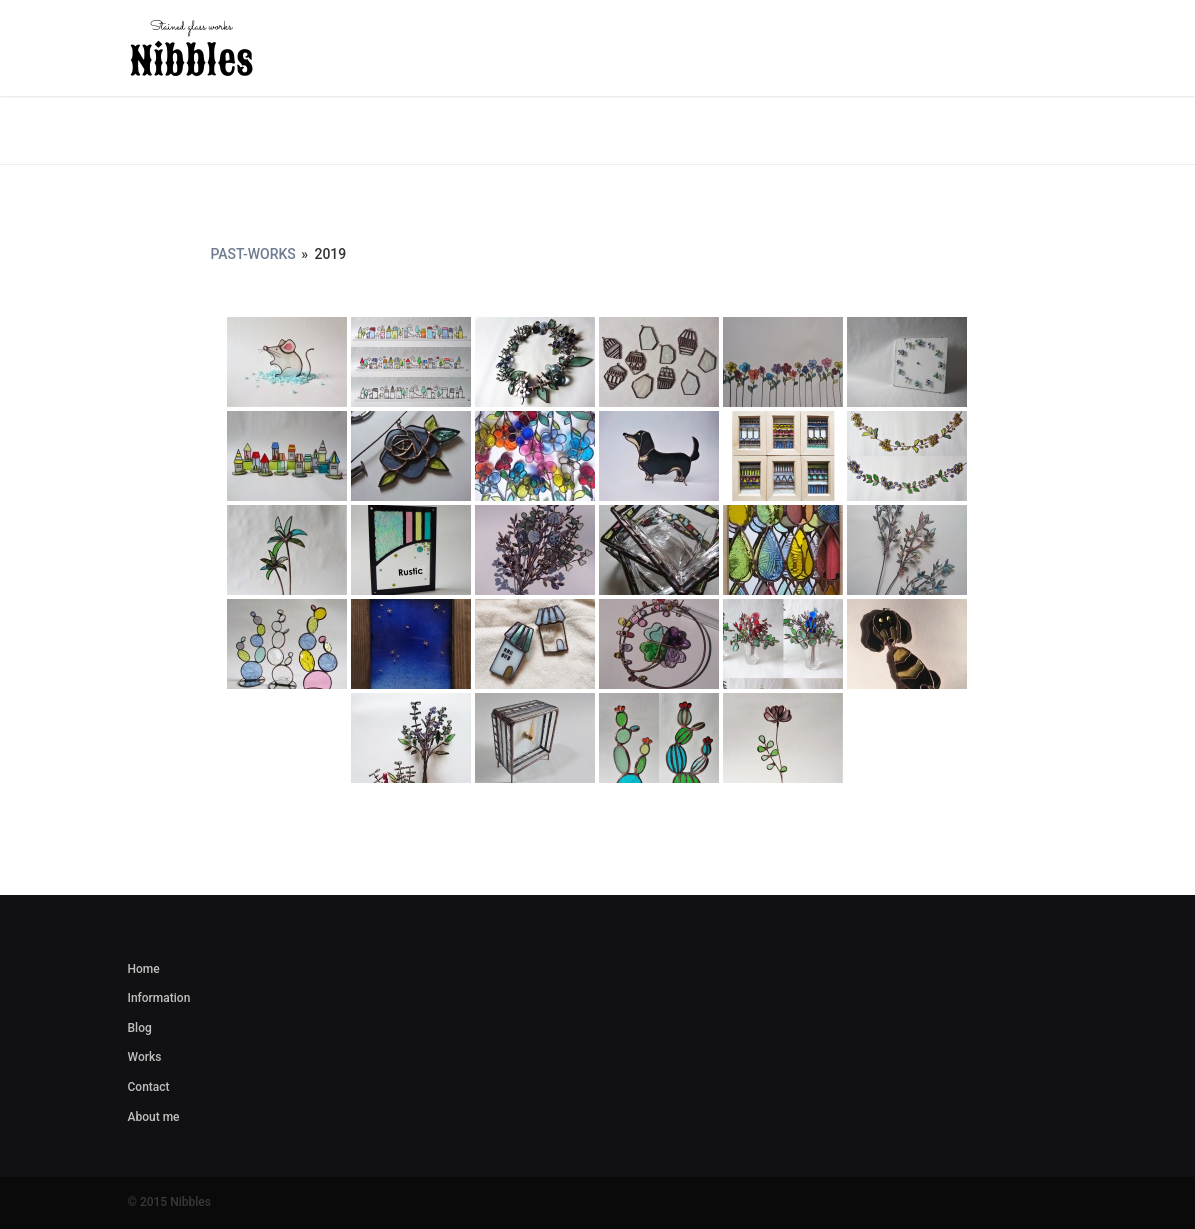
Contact (149, 1087)
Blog (140, 1028)
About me (154, 1117)
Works (145, 1057)
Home (144, 969)
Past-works (252, 254)
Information (159, 998)
